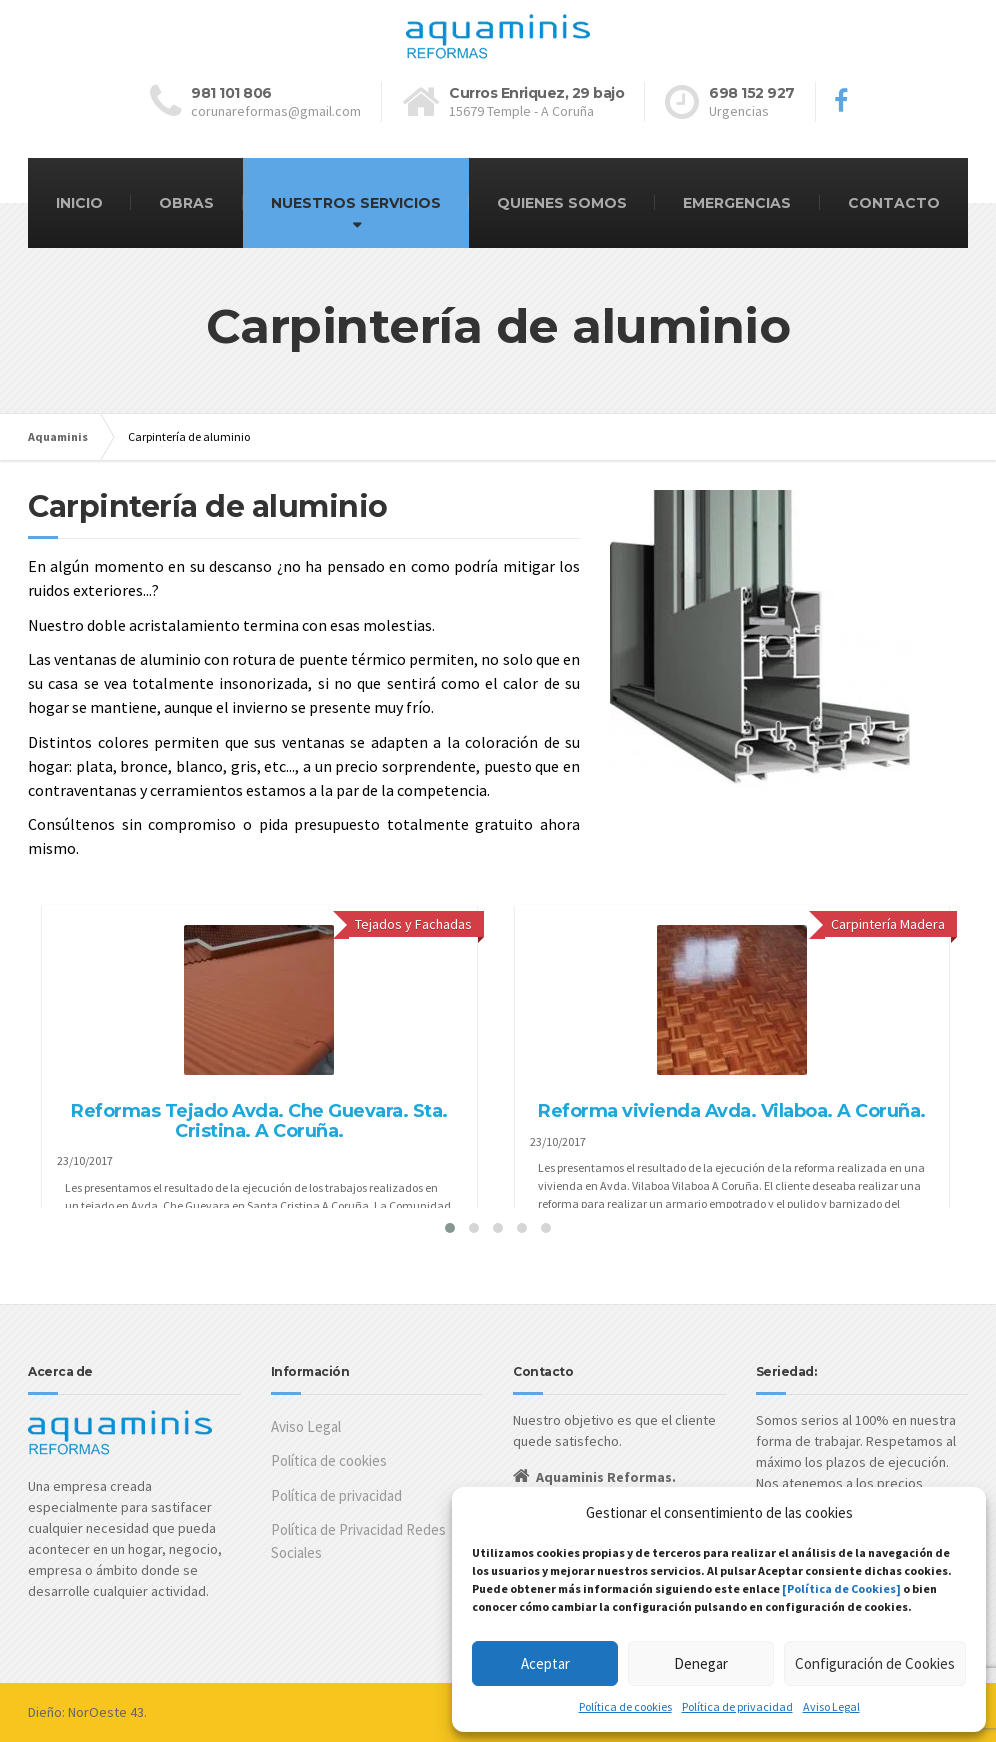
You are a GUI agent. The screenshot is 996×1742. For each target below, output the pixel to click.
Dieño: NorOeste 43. (87, 1712)
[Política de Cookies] (841, 1588)
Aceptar (545, 1663)
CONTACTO (894, 203)
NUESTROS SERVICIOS (356, 203)
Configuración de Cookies (875, 1663)
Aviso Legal (831, 1706)
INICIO (79, 203)
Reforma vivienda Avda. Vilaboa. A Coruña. (732, 1111)
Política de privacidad (737, 1706)
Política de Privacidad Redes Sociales (358, 1541)
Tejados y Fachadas (413, 924)
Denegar (701, 1663)
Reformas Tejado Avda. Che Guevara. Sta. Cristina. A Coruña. (259, 1121)
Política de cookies (625, 1706)
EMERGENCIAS (737, 203)
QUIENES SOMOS (562, 203)
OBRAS (186, 203)
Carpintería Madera (888, 924)
